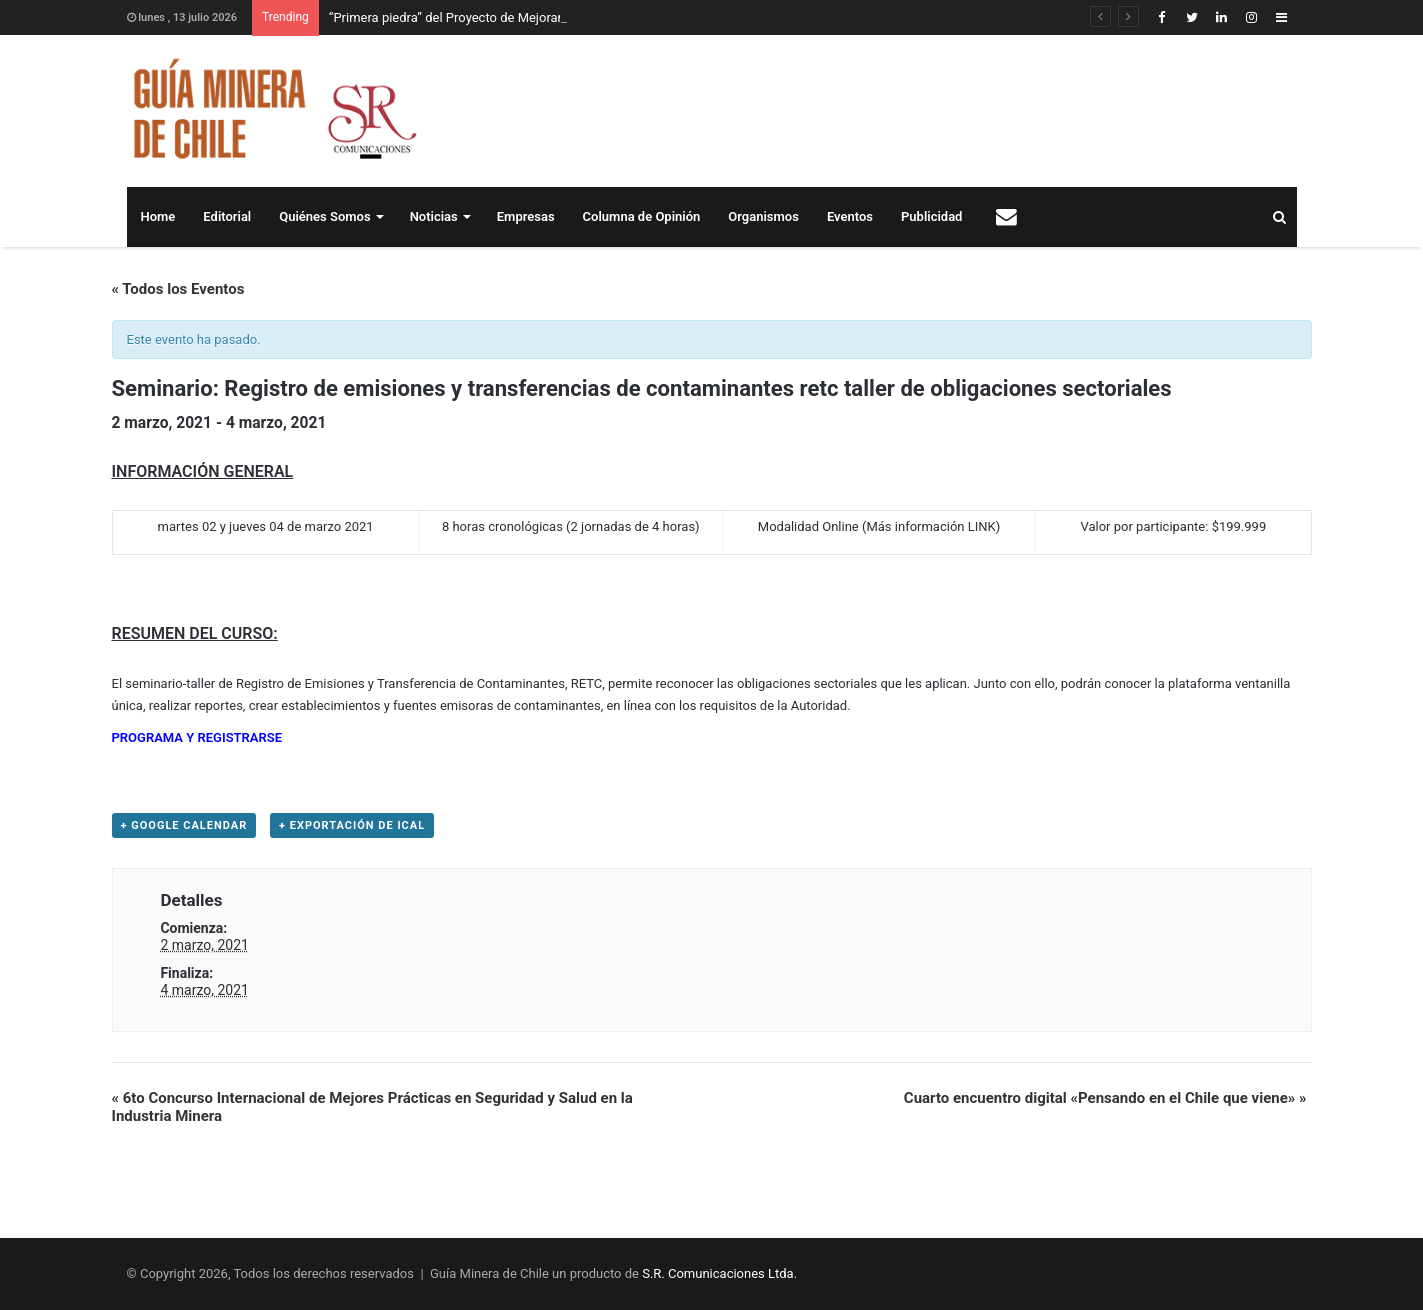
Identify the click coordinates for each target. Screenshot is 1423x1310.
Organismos (763, 216)
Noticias (434, 216)
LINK (982, 526)
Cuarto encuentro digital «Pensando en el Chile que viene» (1105, 1098)
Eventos (850, 216)
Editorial (227, 216)
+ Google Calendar (184, 825)
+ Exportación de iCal (352, 825)
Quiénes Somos (324, 216)
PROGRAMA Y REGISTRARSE (197, 737)
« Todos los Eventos (178, 289)
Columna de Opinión (642, 216)
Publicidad (931, 216)
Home (158, 216)
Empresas (526, 216)
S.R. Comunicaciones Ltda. (719, 1273)
